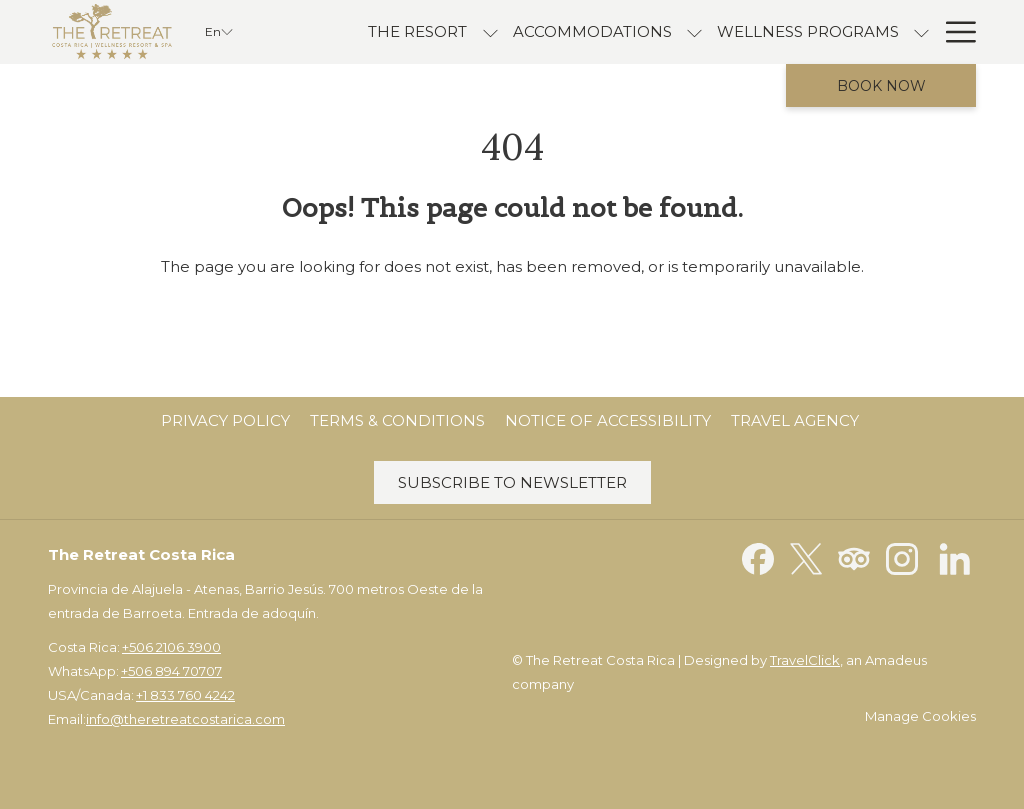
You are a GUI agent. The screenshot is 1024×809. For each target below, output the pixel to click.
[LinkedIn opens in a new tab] (955, 557)
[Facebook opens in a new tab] (758, 557)
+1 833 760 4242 (185, 695)
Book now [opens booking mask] (881, 86)
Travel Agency (795, 420)
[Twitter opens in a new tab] (806, 557)
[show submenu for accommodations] (694, 32)
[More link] (953, 32)
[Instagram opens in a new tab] (902, 557)
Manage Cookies (920, 716)
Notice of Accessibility (608, 420)
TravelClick (805, 660)
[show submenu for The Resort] (490, 32)
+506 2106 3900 (171, 647)
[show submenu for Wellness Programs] (921, 32)
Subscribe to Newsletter (512, 482)
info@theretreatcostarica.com (185, 719)
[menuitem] (417, 32)
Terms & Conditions (397, 420)
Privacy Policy (225, 420)
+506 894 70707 (171, 671)
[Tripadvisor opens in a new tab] (854, 557)
